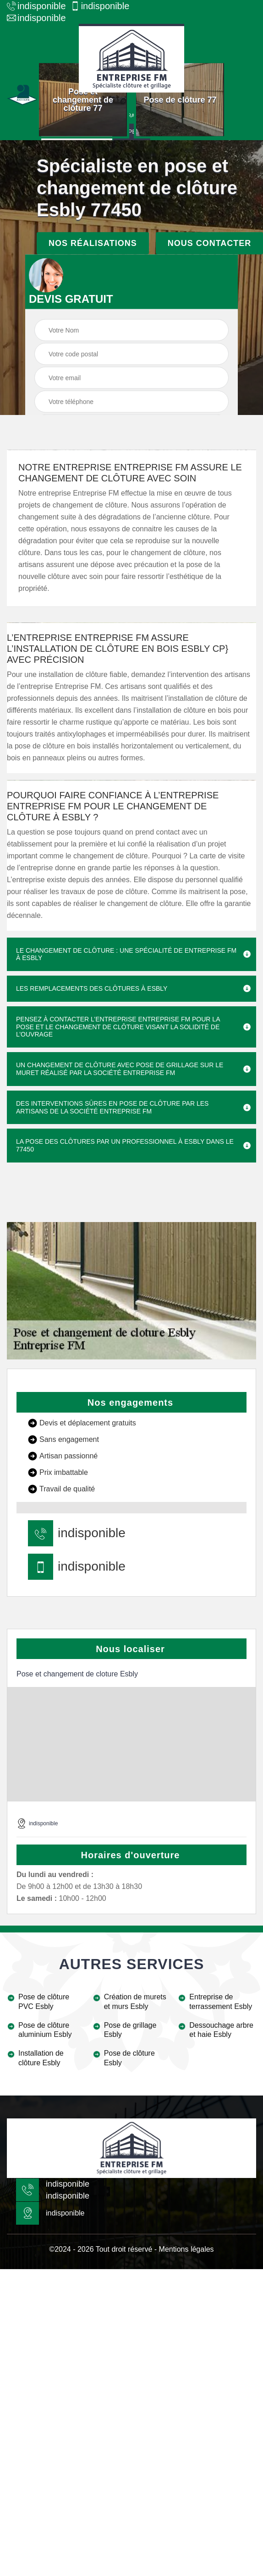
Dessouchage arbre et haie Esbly (221, 2030)
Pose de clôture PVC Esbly (43, 2001)
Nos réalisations (93, 242)
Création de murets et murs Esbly (135, 2001)
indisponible (36, 6)
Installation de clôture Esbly (41, 2058)
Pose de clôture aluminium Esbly (44, 2030)
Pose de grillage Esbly (130, 2030)
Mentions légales (186, 2249)
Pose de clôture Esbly (129, 2058)
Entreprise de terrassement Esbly (220, 2001)
